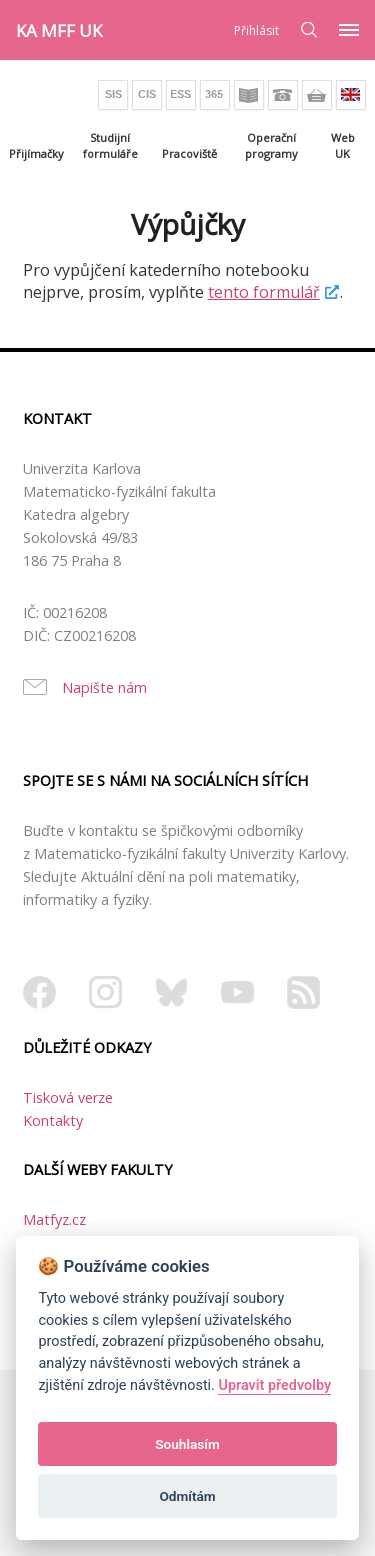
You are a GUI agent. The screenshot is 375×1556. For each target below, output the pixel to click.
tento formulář (264, 292)
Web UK (343, 145)
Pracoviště (189, 153)
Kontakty (53, 1120)
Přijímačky (36, 153)
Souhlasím (187, 1444)
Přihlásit (256, 30)
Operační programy (271, 145)
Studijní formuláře (110, 145)
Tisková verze (68, 1097)
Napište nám (104, 687)
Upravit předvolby (274, 1385)
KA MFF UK (59, 30)
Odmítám (187, 1496)
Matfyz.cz (54, 1219)
